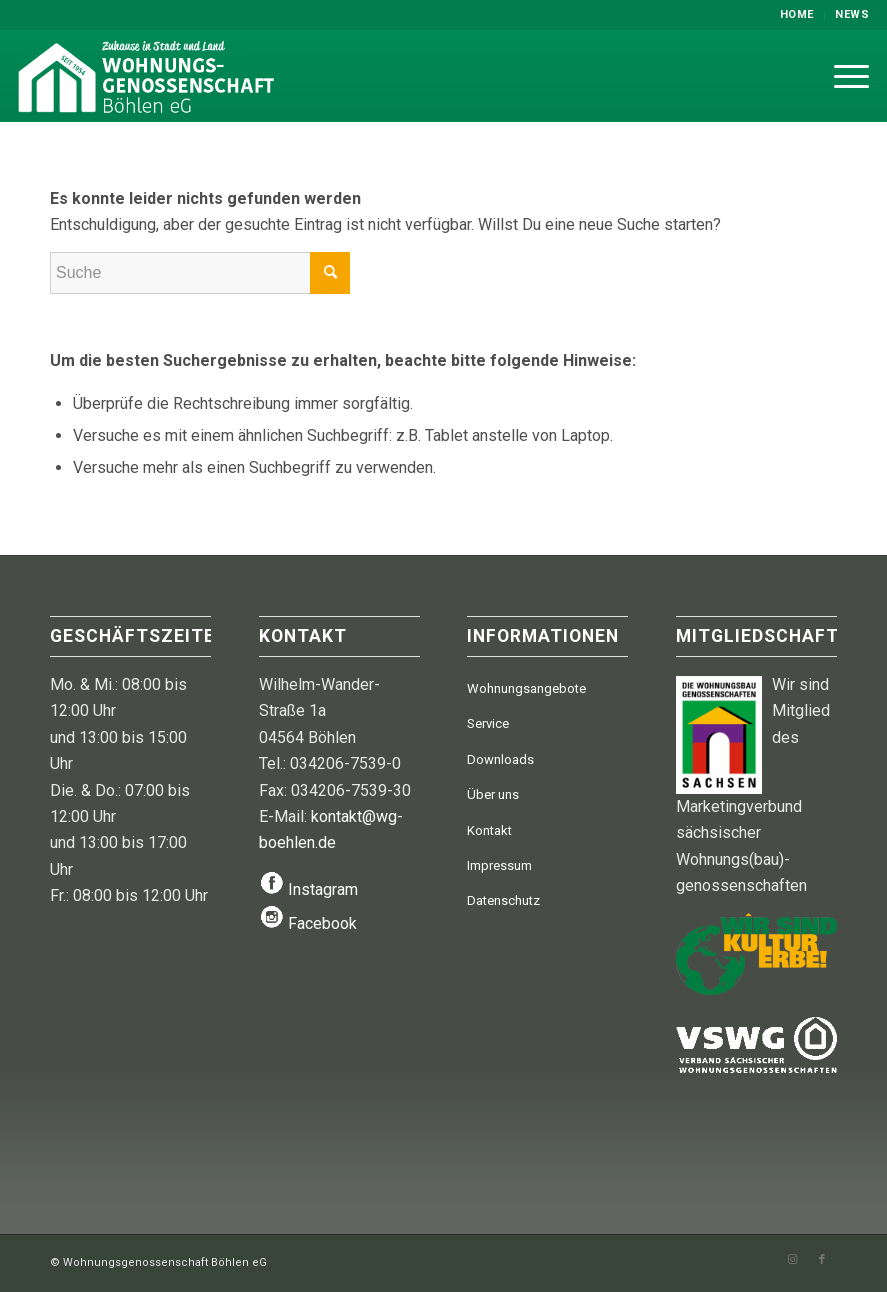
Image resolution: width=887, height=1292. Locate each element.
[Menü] (841, 76)
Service (488, 723)
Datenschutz (503, 900)
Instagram (323, 889)
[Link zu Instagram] (792, 1260)
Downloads (500, 759)
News (852, 14)
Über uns (493, 794)
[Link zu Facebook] (822, 1260)
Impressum (499, 865)
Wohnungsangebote (526, 688)
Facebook (322, 923)
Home (797, 14)
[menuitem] (797, 15)
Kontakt (489, 830)
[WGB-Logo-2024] (172, 76)
